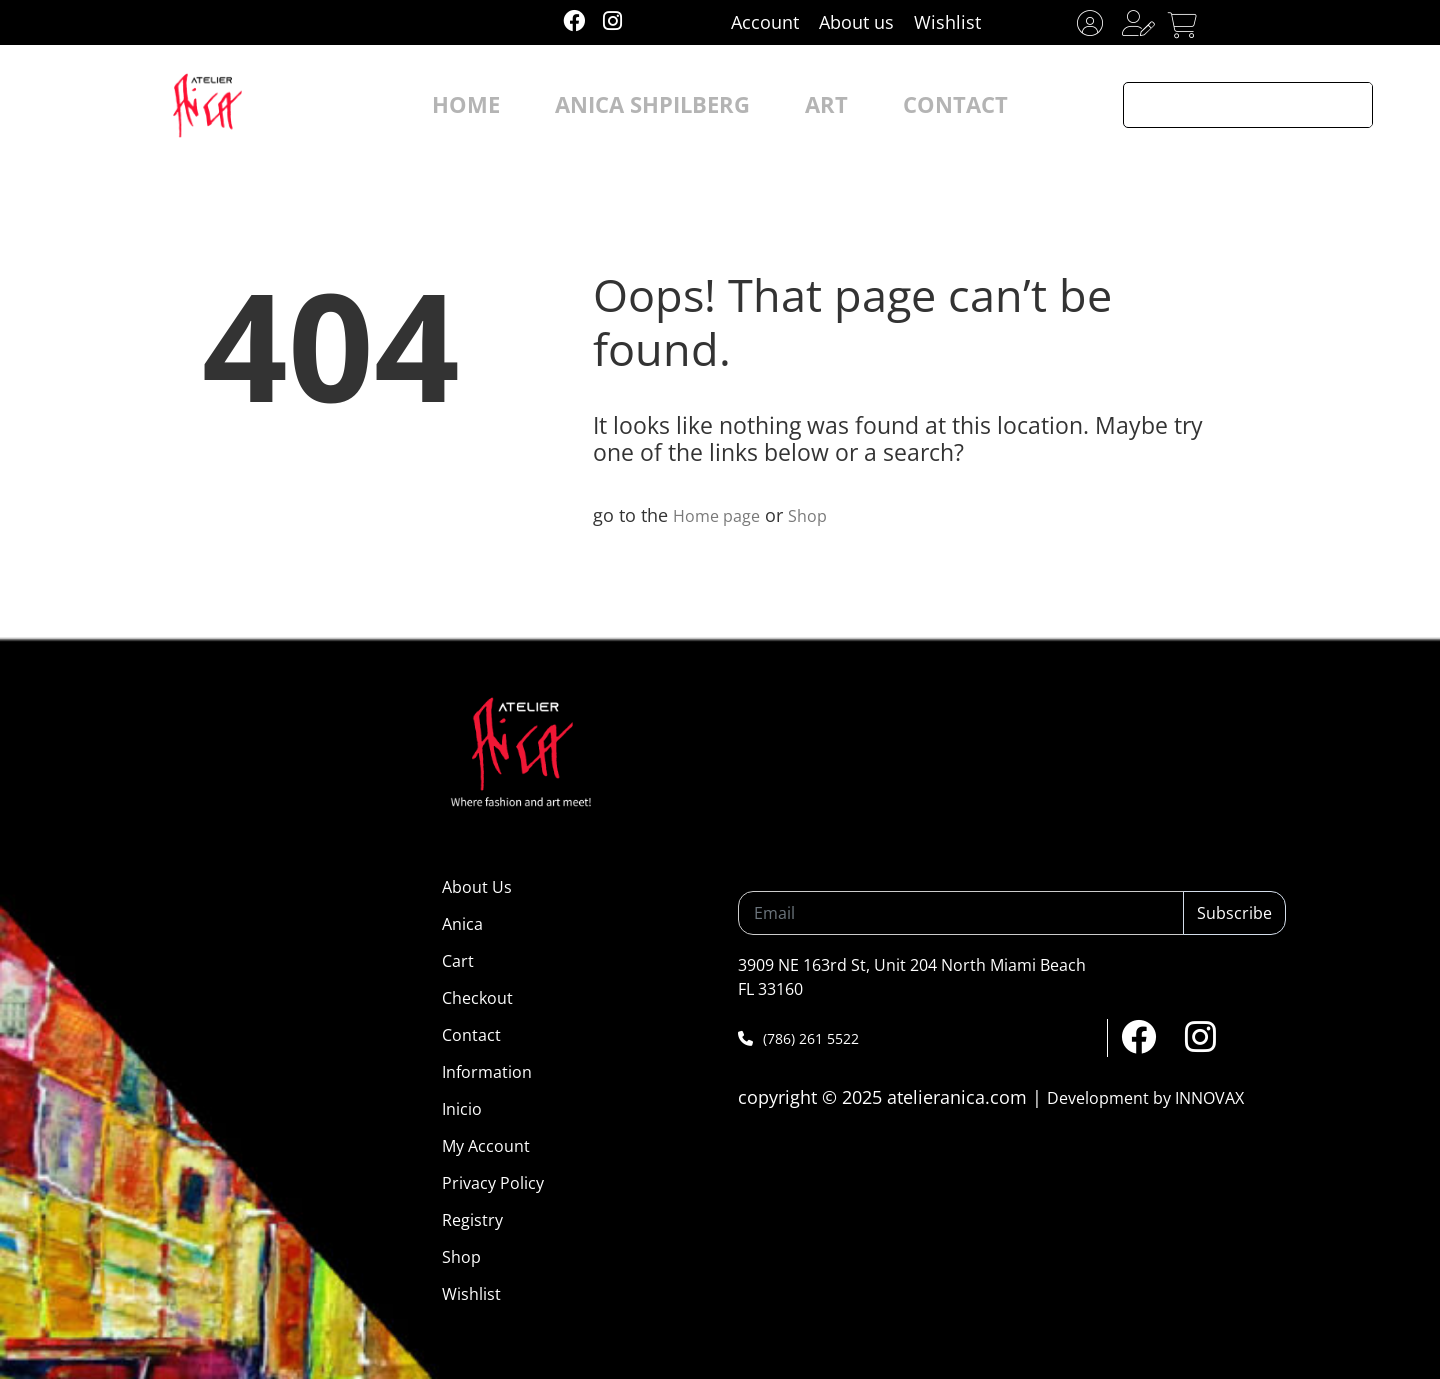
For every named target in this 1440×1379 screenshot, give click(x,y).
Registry (472, 1220)
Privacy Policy (493, 1183)
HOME (519, 105)
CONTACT (907, 105)
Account (765, 22)
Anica (462, 924)
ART (801, 105)
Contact (471, 1035)
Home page (721, 515)
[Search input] (1227, 105)
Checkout (477, 998)
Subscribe (1234, 913)
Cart (458, 961)
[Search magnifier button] (1350, 105)
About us (856, 22)
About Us (477, 887)
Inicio (462, 1109)
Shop (819, 515)
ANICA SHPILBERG (665, 105)
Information (487, 1072)
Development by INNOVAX (1145, 1098)
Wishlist (947, 22)
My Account (486, 1146)
